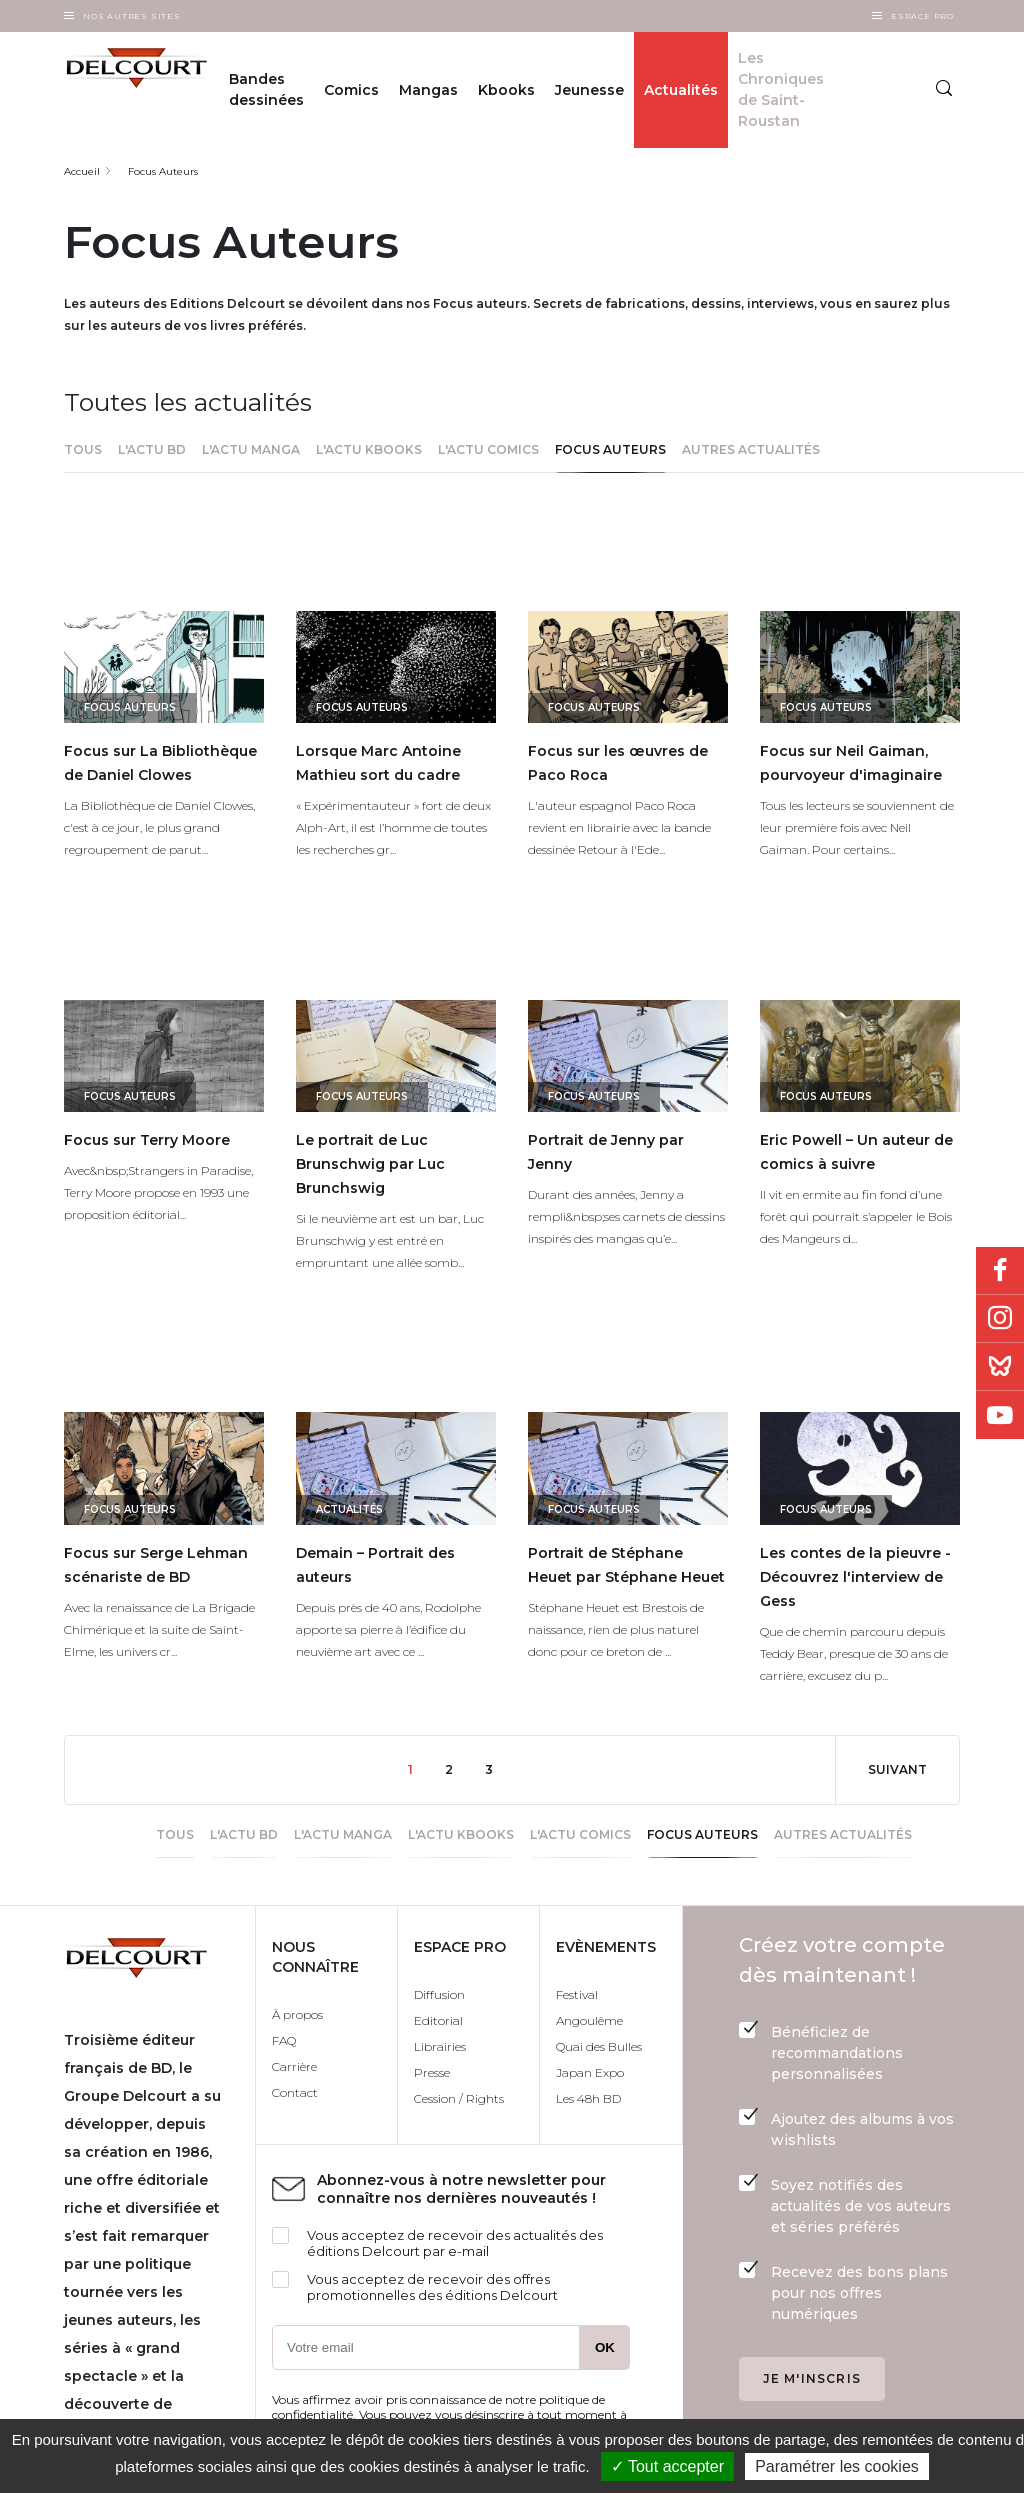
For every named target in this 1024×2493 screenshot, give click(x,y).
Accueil (82, 171)
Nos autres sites (132, 16)
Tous (83, 449)
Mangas (428, 90)
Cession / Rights (459, 2098)
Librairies (440, 2046)
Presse (432, 2072)
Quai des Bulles (599, 2046)
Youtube (1000, 1415)
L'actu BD (152, 449)
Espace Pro (922, 16)
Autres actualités (751, 449)
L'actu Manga (251, 449)
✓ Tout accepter (667, 2466)
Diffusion (439, 1994)
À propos (297, 2014)
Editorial (438, 2020)
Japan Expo (590, 2072)
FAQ (284, 2040)
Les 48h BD (588, 2098)
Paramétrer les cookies (837, 2466)
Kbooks (506, 90)
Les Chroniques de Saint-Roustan (781, 89)
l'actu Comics (488, 449)
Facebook (1000, 1271)
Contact (295, 2092)
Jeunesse (589, 90)
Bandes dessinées (266, 89)
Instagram (1000, 1319)
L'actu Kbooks (369, 449)
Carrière (294, 2066)
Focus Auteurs (163, 171)
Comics (351, 90)
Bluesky (1000, 1367)
